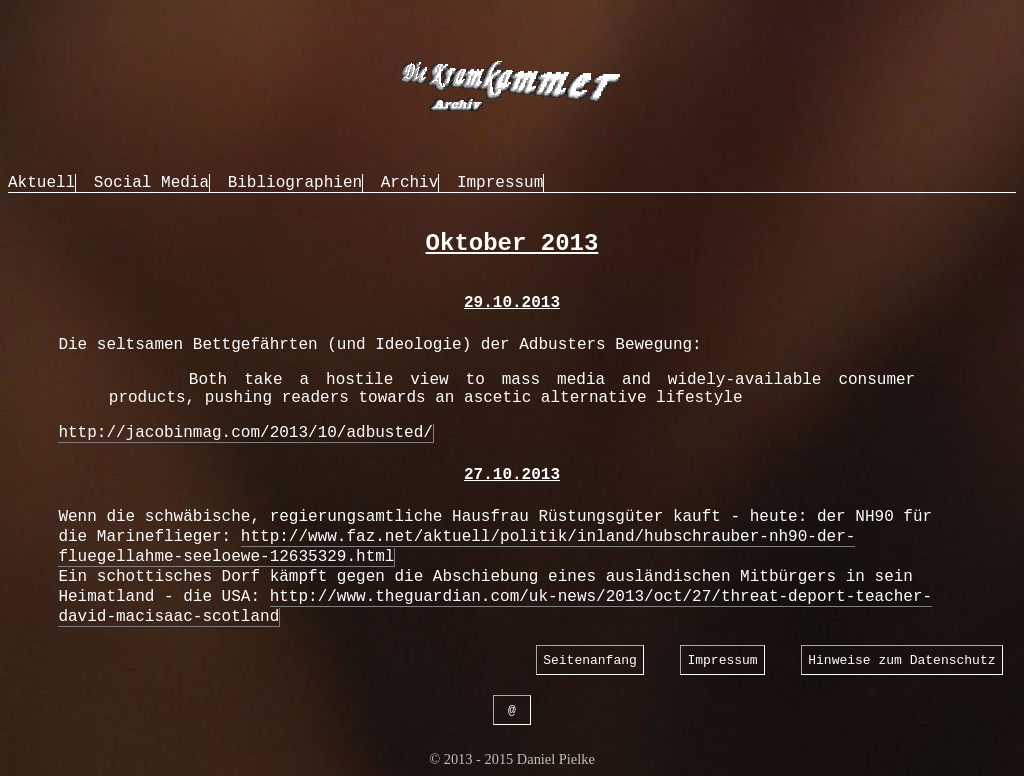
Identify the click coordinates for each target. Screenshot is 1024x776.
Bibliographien (295, 183)
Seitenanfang (590, 660)
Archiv (410, 183)
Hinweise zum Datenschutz (901, 660)
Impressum (500, 183)
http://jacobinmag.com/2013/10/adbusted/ (245, 433)
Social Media (151, 183)
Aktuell (41, 183)
